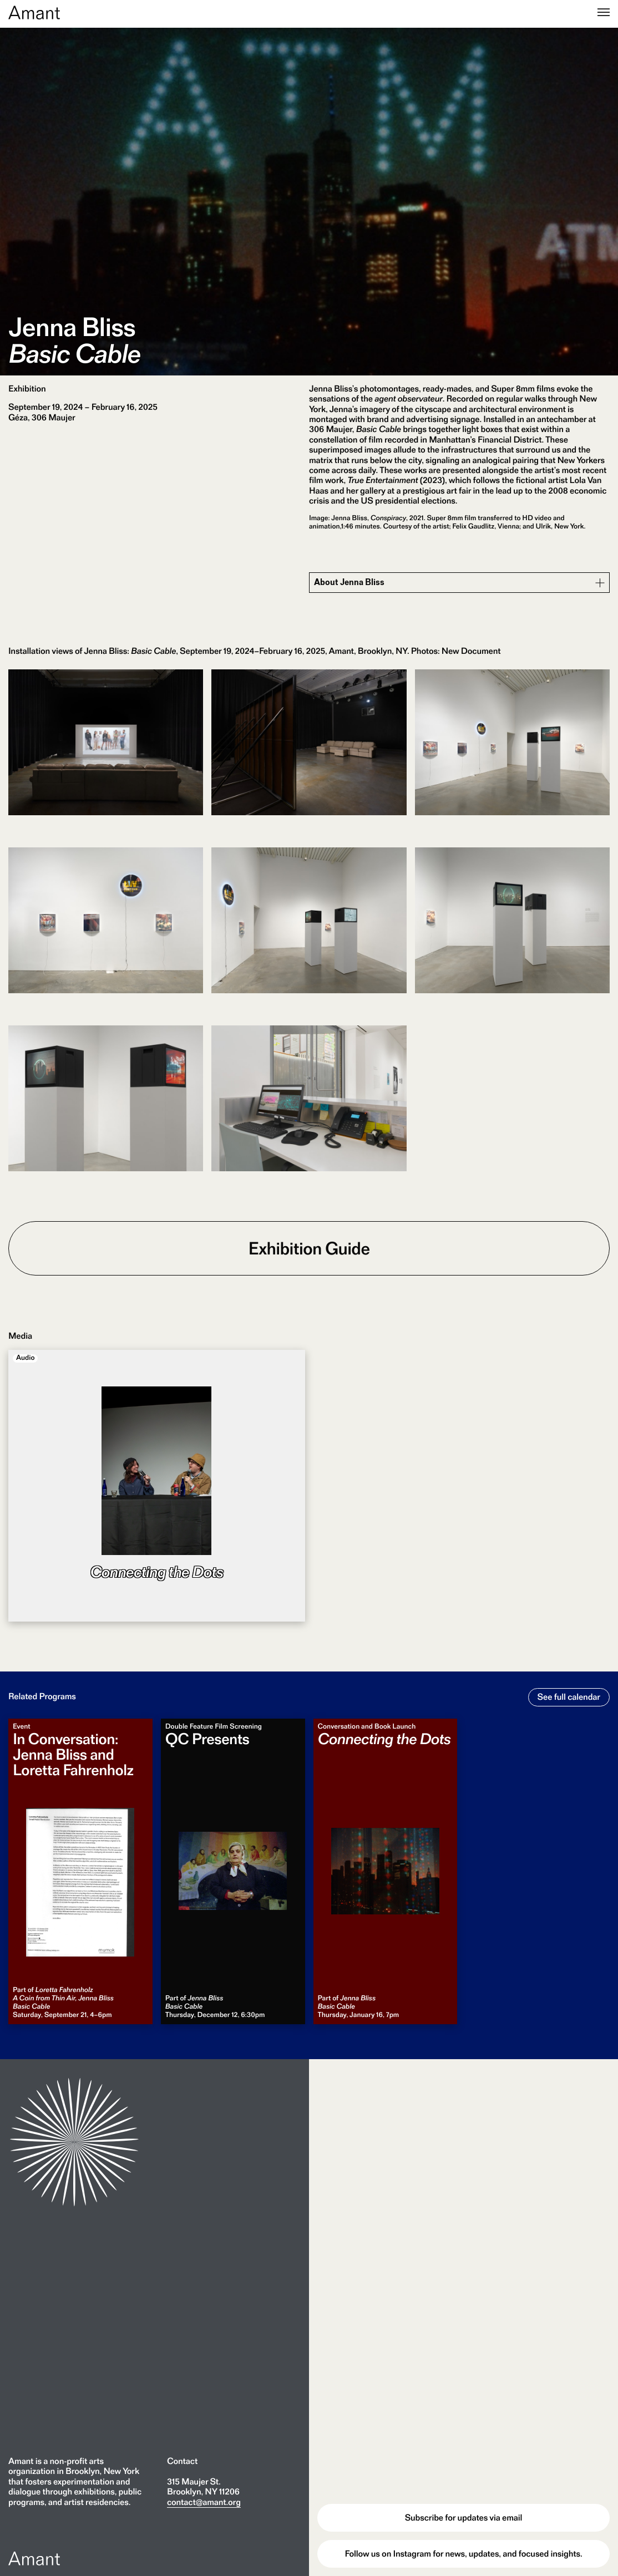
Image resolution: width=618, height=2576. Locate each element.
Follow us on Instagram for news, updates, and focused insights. (463, 2553)
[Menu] (603, 13)
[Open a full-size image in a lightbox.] (105, 754)
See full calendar (569, 1696)
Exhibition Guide (309, 1248)
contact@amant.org (204, 2502)
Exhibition (27, 388)
